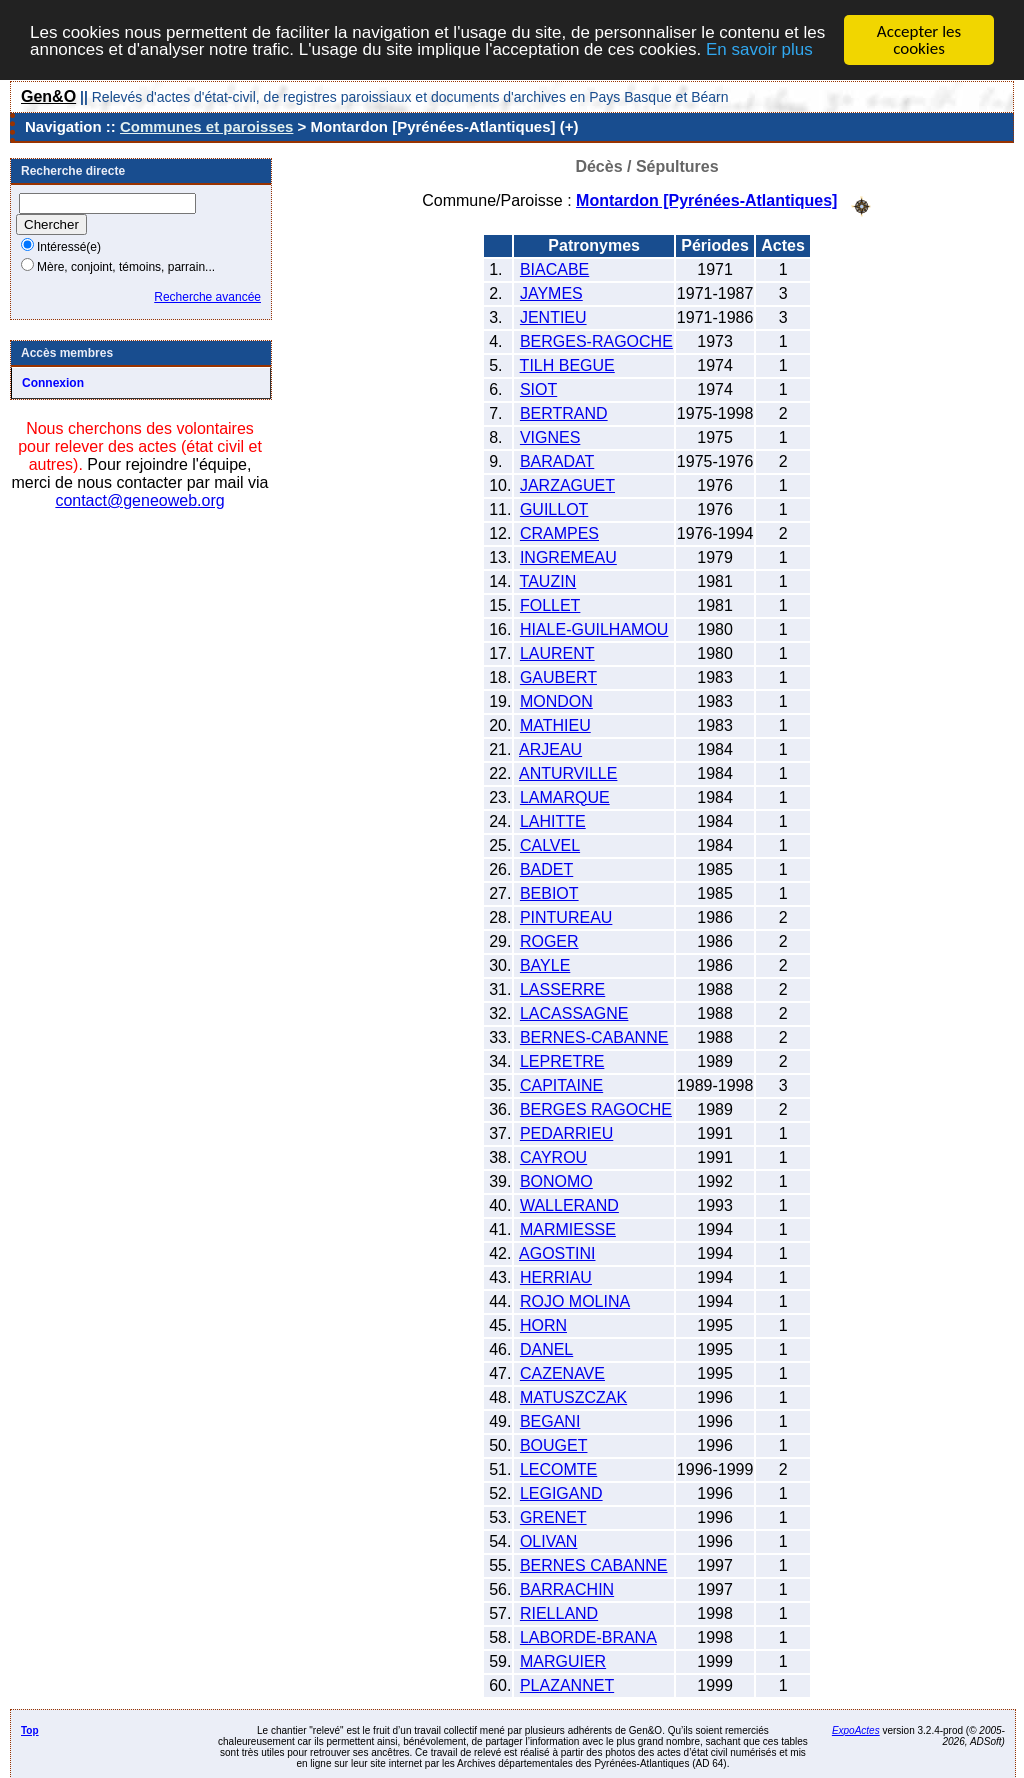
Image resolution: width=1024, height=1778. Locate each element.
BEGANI (550, 1420)
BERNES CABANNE (594, 1564)
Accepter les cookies (919, 40)
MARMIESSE (568, 1228)
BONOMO (556, 1180)
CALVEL (550, 844)
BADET (546, 868)
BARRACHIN (567, 1588)
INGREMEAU (568, 556)
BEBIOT (549, 892)
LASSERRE (562, 988)
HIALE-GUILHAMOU (594, 628)
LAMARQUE (565, 796)
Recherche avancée (207, 297)
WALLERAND (569, 1204)
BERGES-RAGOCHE (596, 340)
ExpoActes (856, 1729)
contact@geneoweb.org (139, 500)
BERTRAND (564, 412)
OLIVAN (549, 1540)
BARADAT (557, 460)
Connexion (53, 383)
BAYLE (545, 964)
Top (30, 1729)
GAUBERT (558, 676)
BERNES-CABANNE (594, 1036)
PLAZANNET (567, 1684)
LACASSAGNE (574, 1012)
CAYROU (553, 1156)
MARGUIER (563, 1660)
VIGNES (550, 436)
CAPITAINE (561, 1084)
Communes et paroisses (206, 126)
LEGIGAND (561, 1492)
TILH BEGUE (567, 364)
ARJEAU (550, 748)
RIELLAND (559, 1612)
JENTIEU (553, 316)
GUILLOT (554, 508)
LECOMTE (558, 1468)
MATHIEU (555, 724)
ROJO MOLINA (575, 1300)
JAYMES (551, 292)
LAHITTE (553, 820)
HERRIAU (556, 1276)
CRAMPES (559, 532)
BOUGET (554, 1444)
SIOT (538, 388)
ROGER (549, 940)
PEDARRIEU (566, 1132)
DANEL (546, 1348)
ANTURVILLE (568, 772)
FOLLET (550, 604)
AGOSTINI (557, 1252)
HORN (543, 1324)
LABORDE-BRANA (588, 1636)
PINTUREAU (566, 916)
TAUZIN (548, 580)
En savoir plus (759, 48)
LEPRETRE (562, 1060)
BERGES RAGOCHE (596, 1108)
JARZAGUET (567, 484)
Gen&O (48, 96)
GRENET (553, 1516)
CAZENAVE (562, 1372)
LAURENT (557, 652)
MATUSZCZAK (573, 1396)
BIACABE (554, 268)
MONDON (556, 700)
